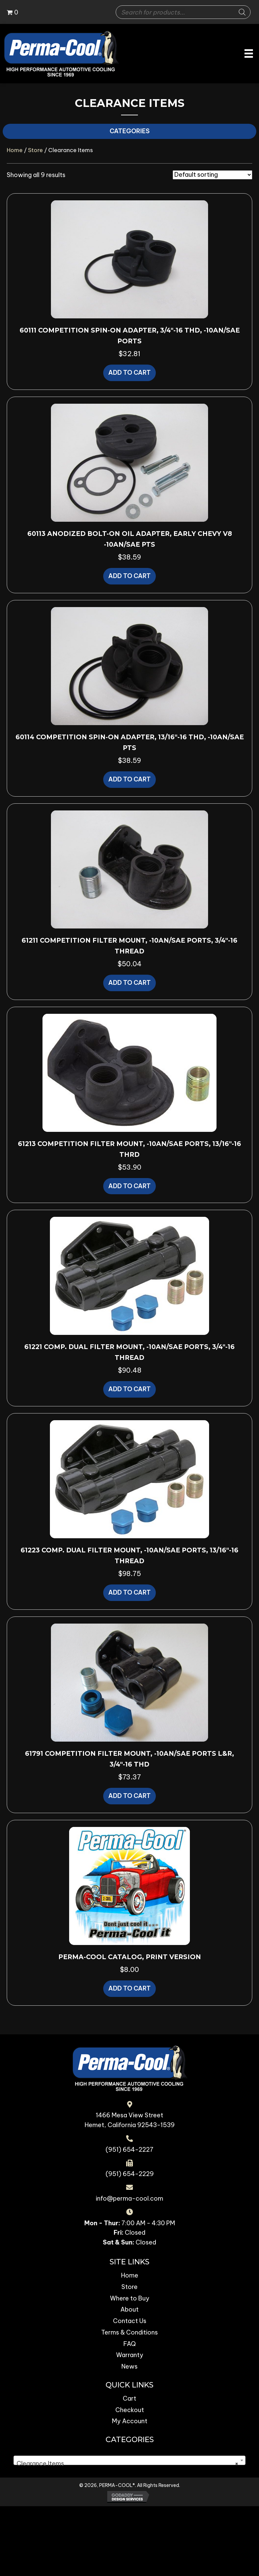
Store (35, 149)
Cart (129, 2398)
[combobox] (129, 2460)
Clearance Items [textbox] (127, 2463)
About (129, 2309)
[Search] (242, 12)
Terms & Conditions (129, 2332)
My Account (129, 2421)
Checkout (129, 2410)
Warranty (129, 2355)
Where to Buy (129, 2298)
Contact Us (129, 2321)
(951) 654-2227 (129, 2149)
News (129, 2366)
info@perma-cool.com (129, 2198)
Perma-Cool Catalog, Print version (129, 1957)
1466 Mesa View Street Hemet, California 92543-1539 (130, 2120)
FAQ (129, 2344)
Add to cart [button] (129, 372)
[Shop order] (212, 174)
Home (15, 149)
